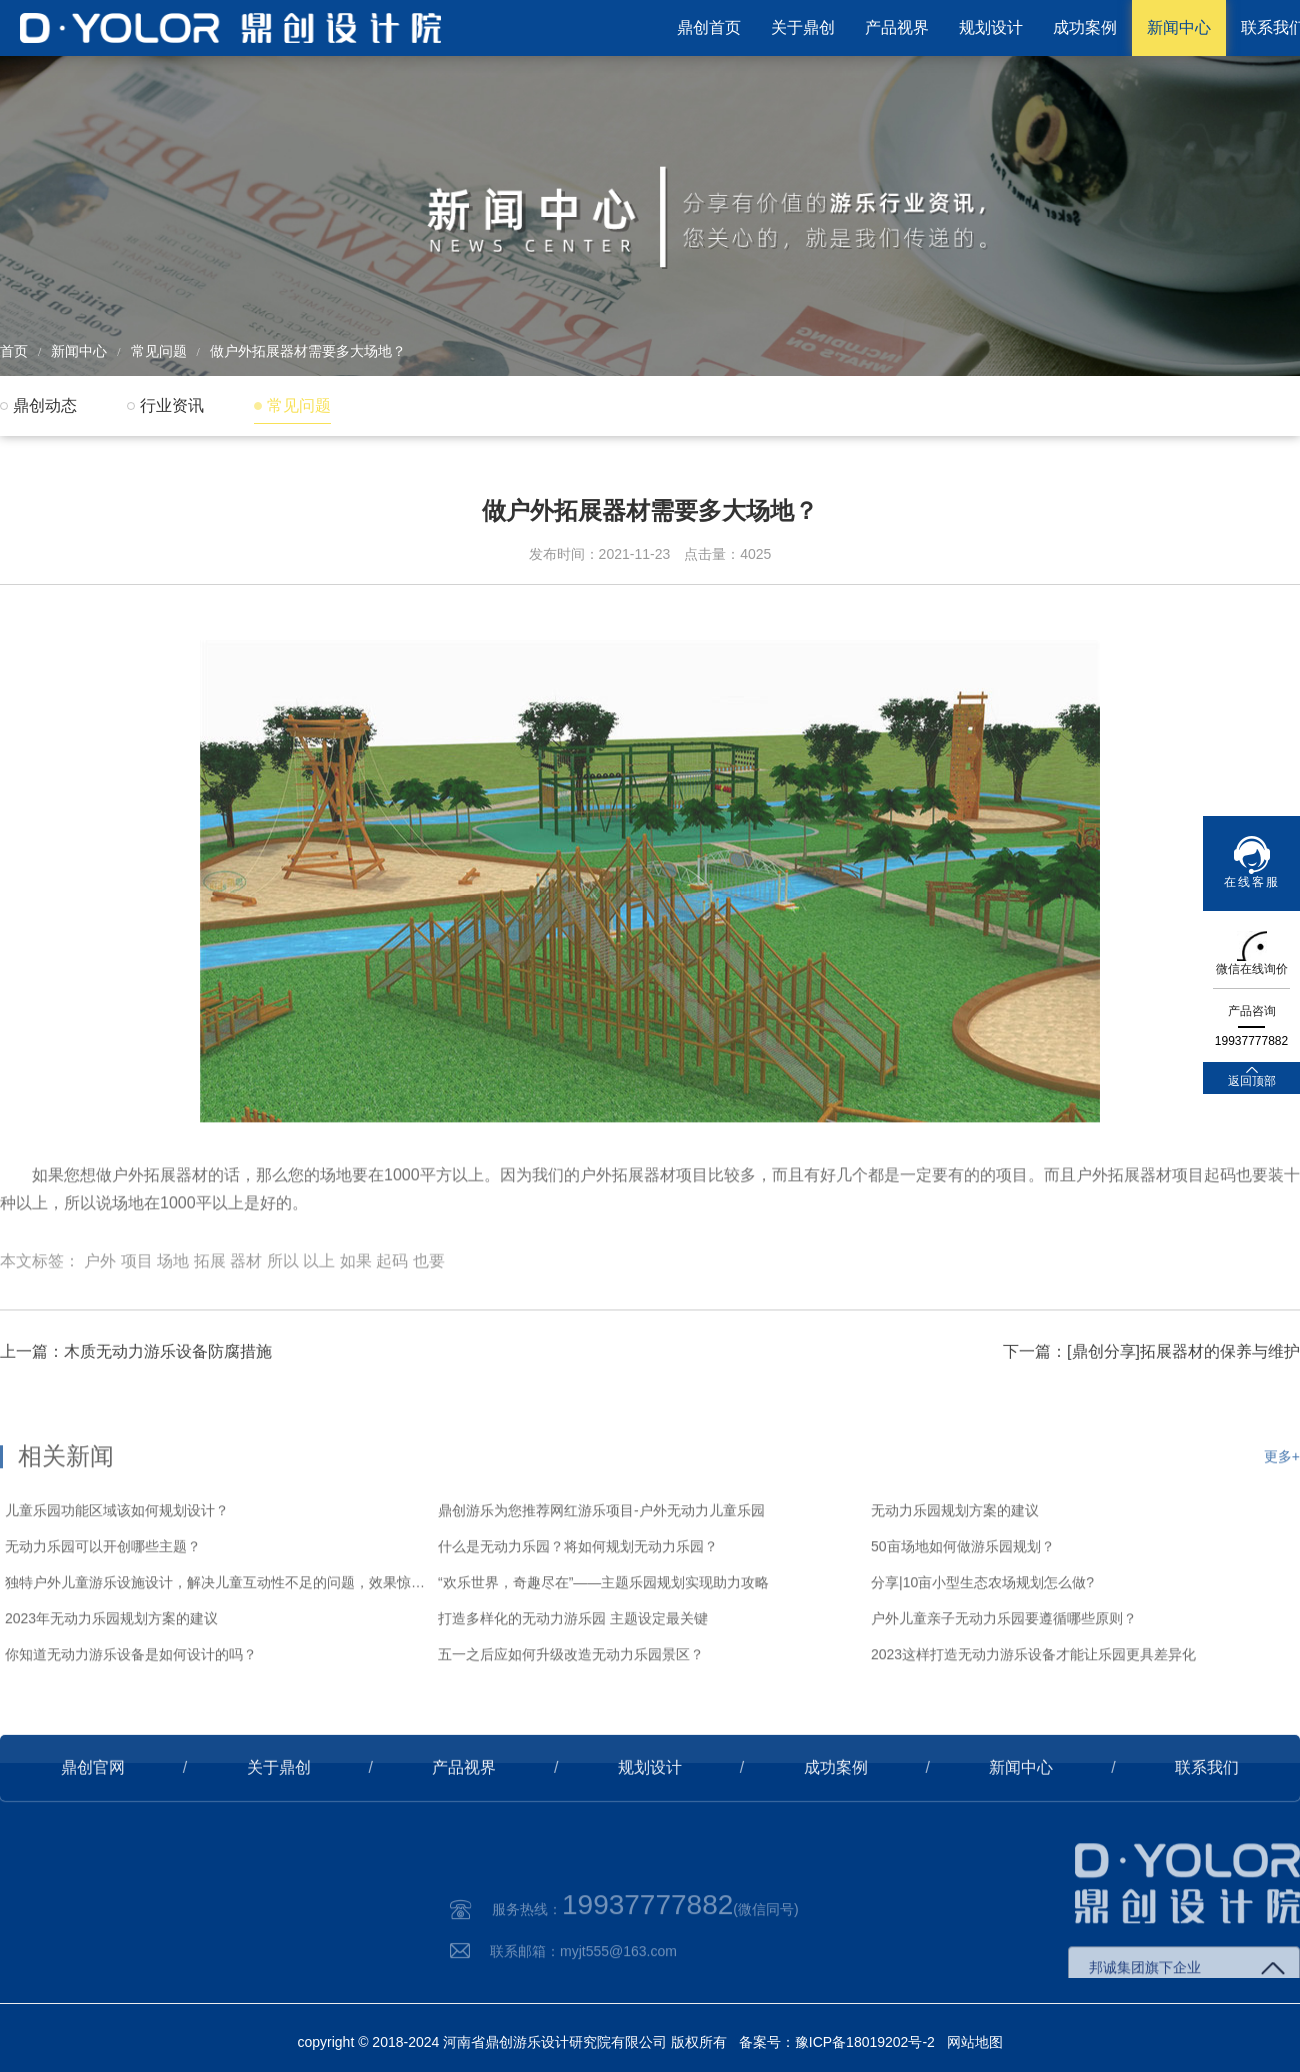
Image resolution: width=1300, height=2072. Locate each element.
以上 (319, 1307)
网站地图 (975, 2042)
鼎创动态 (45, 405)
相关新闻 (66, 1513)
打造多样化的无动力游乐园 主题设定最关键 (573, 1676)
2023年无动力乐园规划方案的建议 (111, 1676)
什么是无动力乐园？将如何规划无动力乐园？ (578, 1604)
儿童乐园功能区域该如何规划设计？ (117, 1568)
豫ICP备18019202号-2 (865, 2042)
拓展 (210, 1307)
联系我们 (1207, 1802)
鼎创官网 (93, 1802)
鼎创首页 (709, 27)
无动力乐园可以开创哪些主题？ (103, 1604)
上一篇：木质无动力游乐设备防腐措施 (136, 1386)
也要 (429, 1307)
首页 (14, 351)
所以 (283, 1307)
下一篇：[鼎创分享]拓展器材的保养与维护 (1151, 1386)
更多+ (1282, 1514)
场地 (173, 1307)
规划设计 (991, 27)
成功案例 (1085, 27)
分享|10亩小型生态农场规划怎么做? (982, 1640)
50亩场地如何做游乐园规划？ (963, 1604)
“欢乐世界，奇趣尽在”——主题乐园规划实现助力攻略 (603, 1640)
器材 (246, 1307)
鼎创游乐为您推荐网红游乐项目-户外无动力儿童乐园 (601, 1568)
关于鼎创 (803, 27)
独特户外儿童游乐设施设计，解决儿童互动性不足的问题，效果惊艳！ (216, 1640)
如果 (356, 1307)
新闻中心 (1179, 27)
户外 (100, 1307)
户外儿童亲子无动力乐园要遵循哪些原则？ (1004, 1676)
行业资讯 (172, 405)
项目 (137, 1307)
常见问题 (159, 351)
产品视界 (897, 27)
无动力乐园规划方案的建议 (955, 1568)
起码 (392, 1307)
